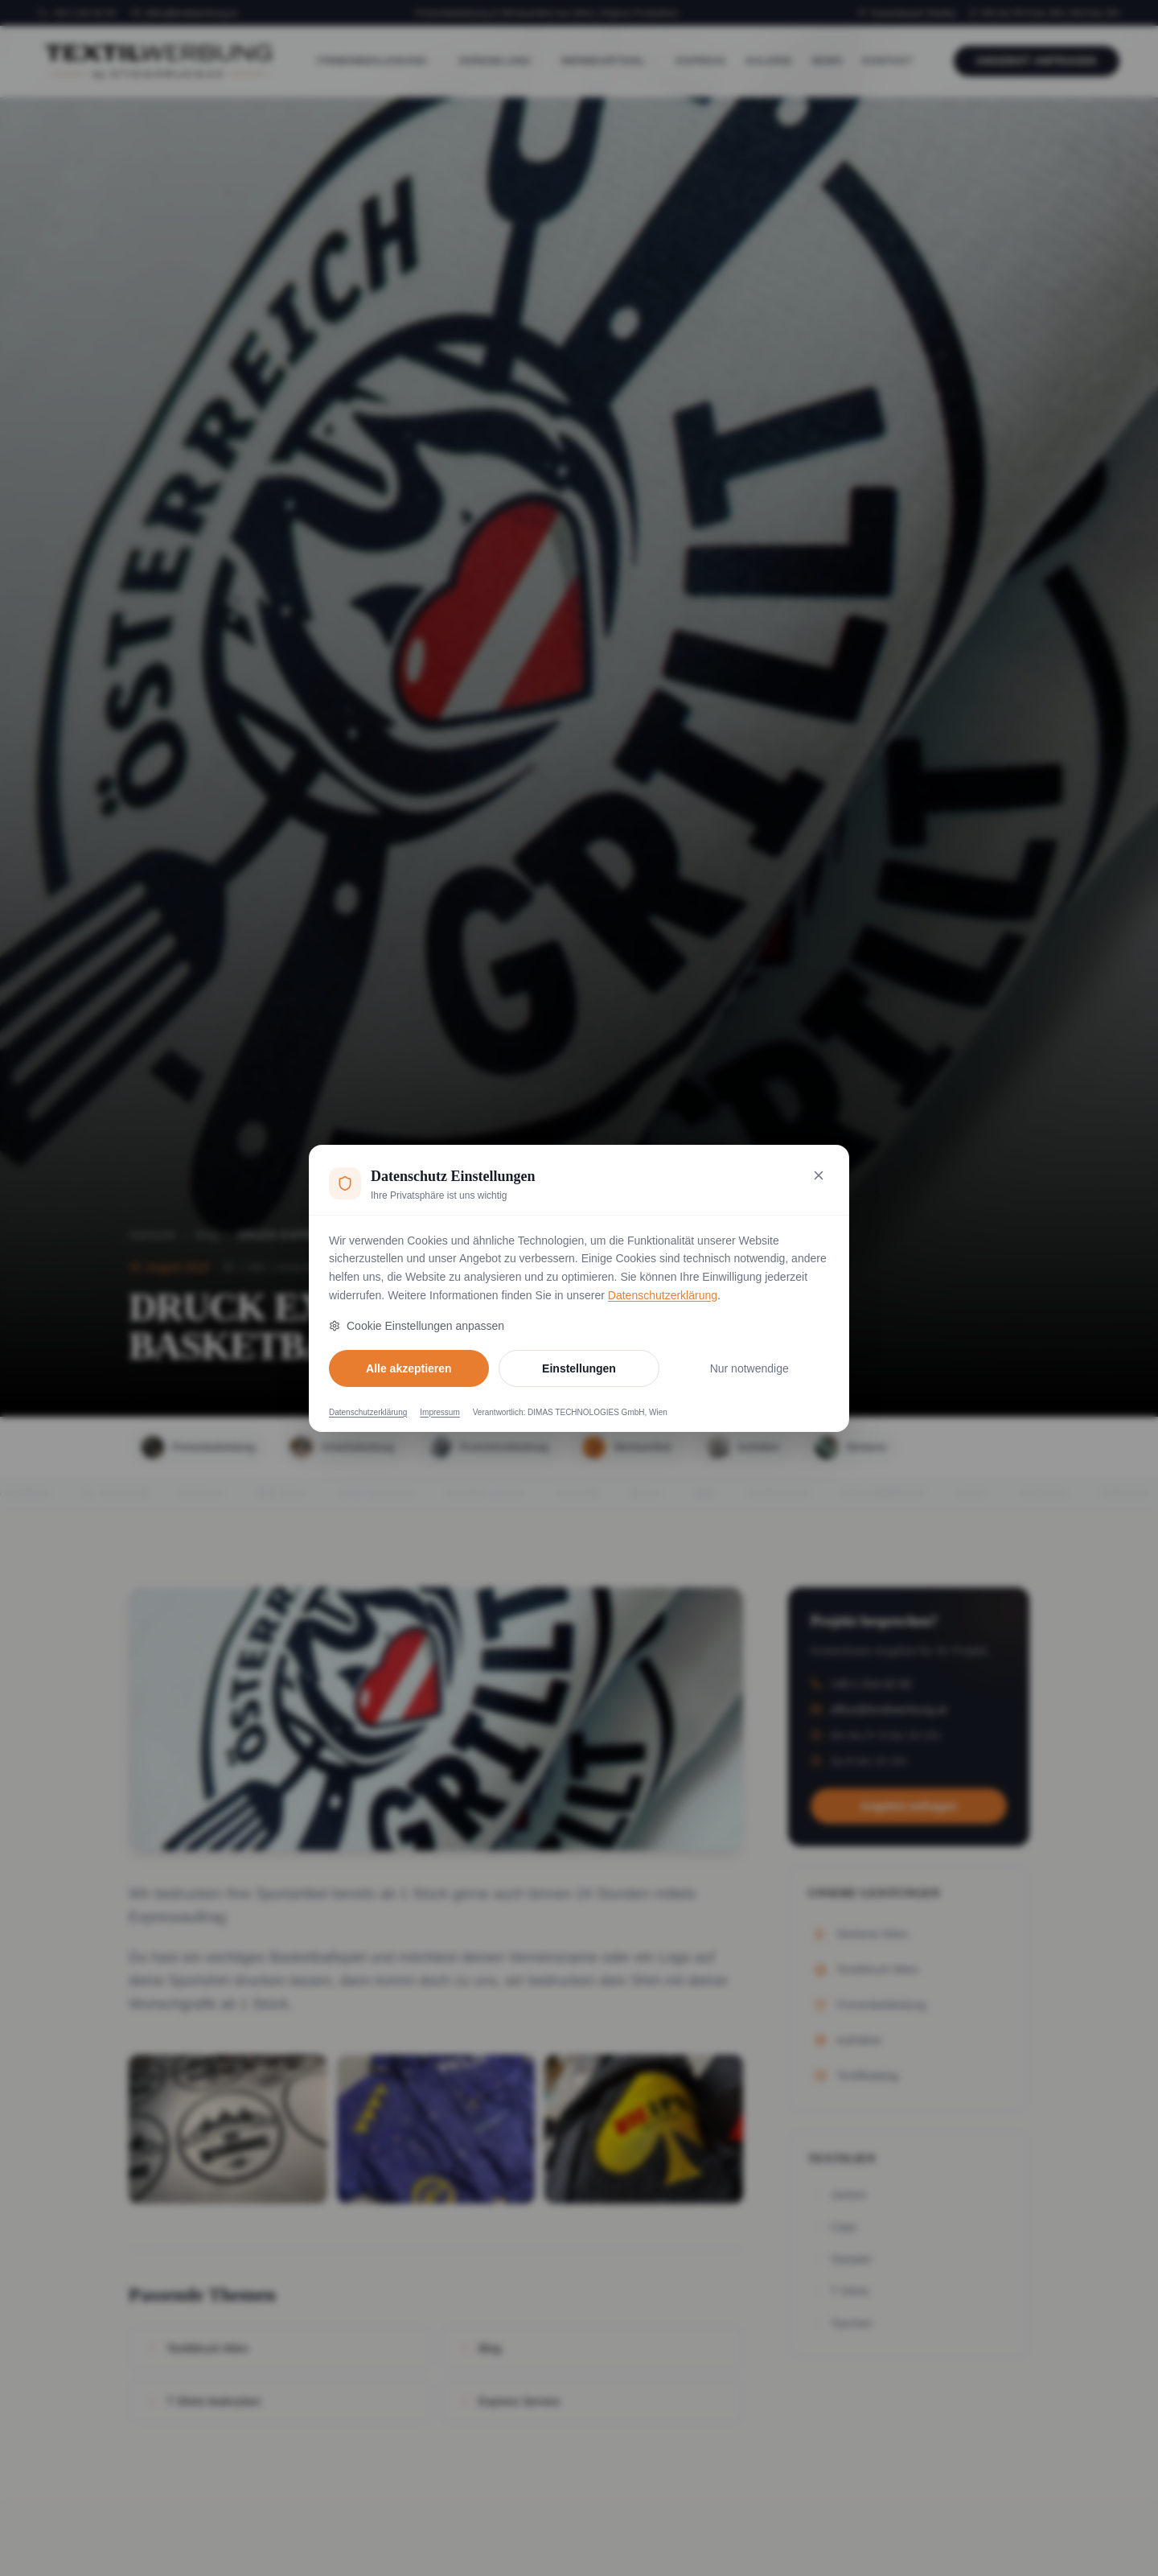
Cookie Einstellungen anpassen (416, 1325)
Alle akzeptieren (409, 1368)
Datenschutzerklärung (662, 1295)
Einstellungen (579, 1368)
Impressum (439, 1412)
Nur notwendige (749, 1368)
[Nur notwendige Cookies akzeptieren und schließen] (818, 1175)
